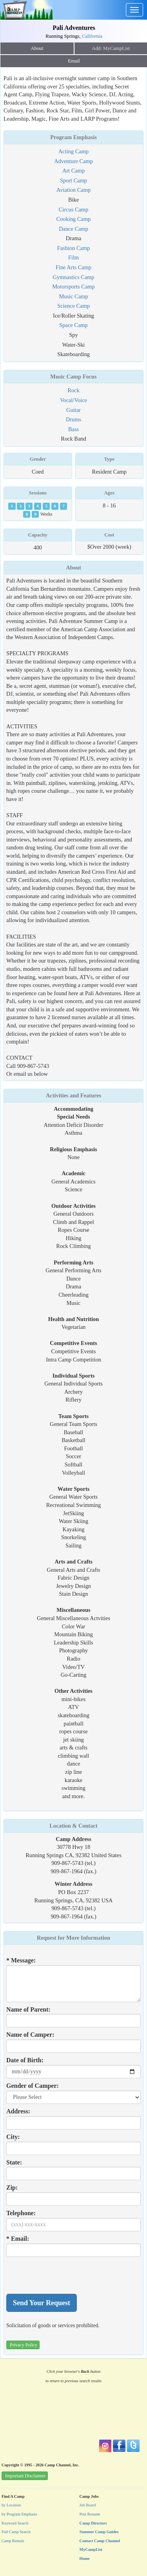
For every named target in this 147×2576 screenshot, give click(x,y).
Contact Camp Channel (100, 2541)
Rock (73, 390)
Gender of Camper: (32, 2085)
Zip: (12, 2187)
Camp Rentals (13, 2541)
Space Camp (73, 325)
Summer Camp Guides (99, 2532)
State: (14, 2162)
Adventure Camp (73, 161)
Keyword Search (15, 2523)
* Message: (21, 1960)
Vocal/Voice (73, 400)
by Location (11, 2505)
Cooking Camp (73, 219)
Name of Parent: (28, 2009)
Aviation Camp (73, 190)
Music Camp (73, 296)
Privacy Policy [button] (23, 2345)
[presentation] (65, 2275)
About (37, 48)
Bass (73, 429)
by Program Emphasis (19, 2514)
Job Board (88, 2505)
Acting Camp (73, 151)
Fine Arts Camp (73, 267)
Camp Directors (93, 2523)
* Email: (17, 2238)
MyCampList (91, 2549)
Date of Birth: (25, 2060)
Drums (73, 419)
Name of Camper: (30, 2034)
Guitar (73, 410)
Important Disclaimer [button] (25, 2476)
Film (73, 257)
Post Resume (90, 2514)
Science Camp (73, 306)
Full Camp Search (16, 2532)
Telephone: (21, 2213)
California (92, 36)
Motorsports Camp (73, 286)
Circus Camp (74, 209)
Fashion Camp (73, 248)
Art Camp (73, 170)
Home (85, 2558)
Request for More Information (73, 1938)
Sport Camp (73, 180)
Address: (18, 2111)
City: (13, 2136)
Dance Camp (73, 229)
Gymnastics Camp (73, 277)
